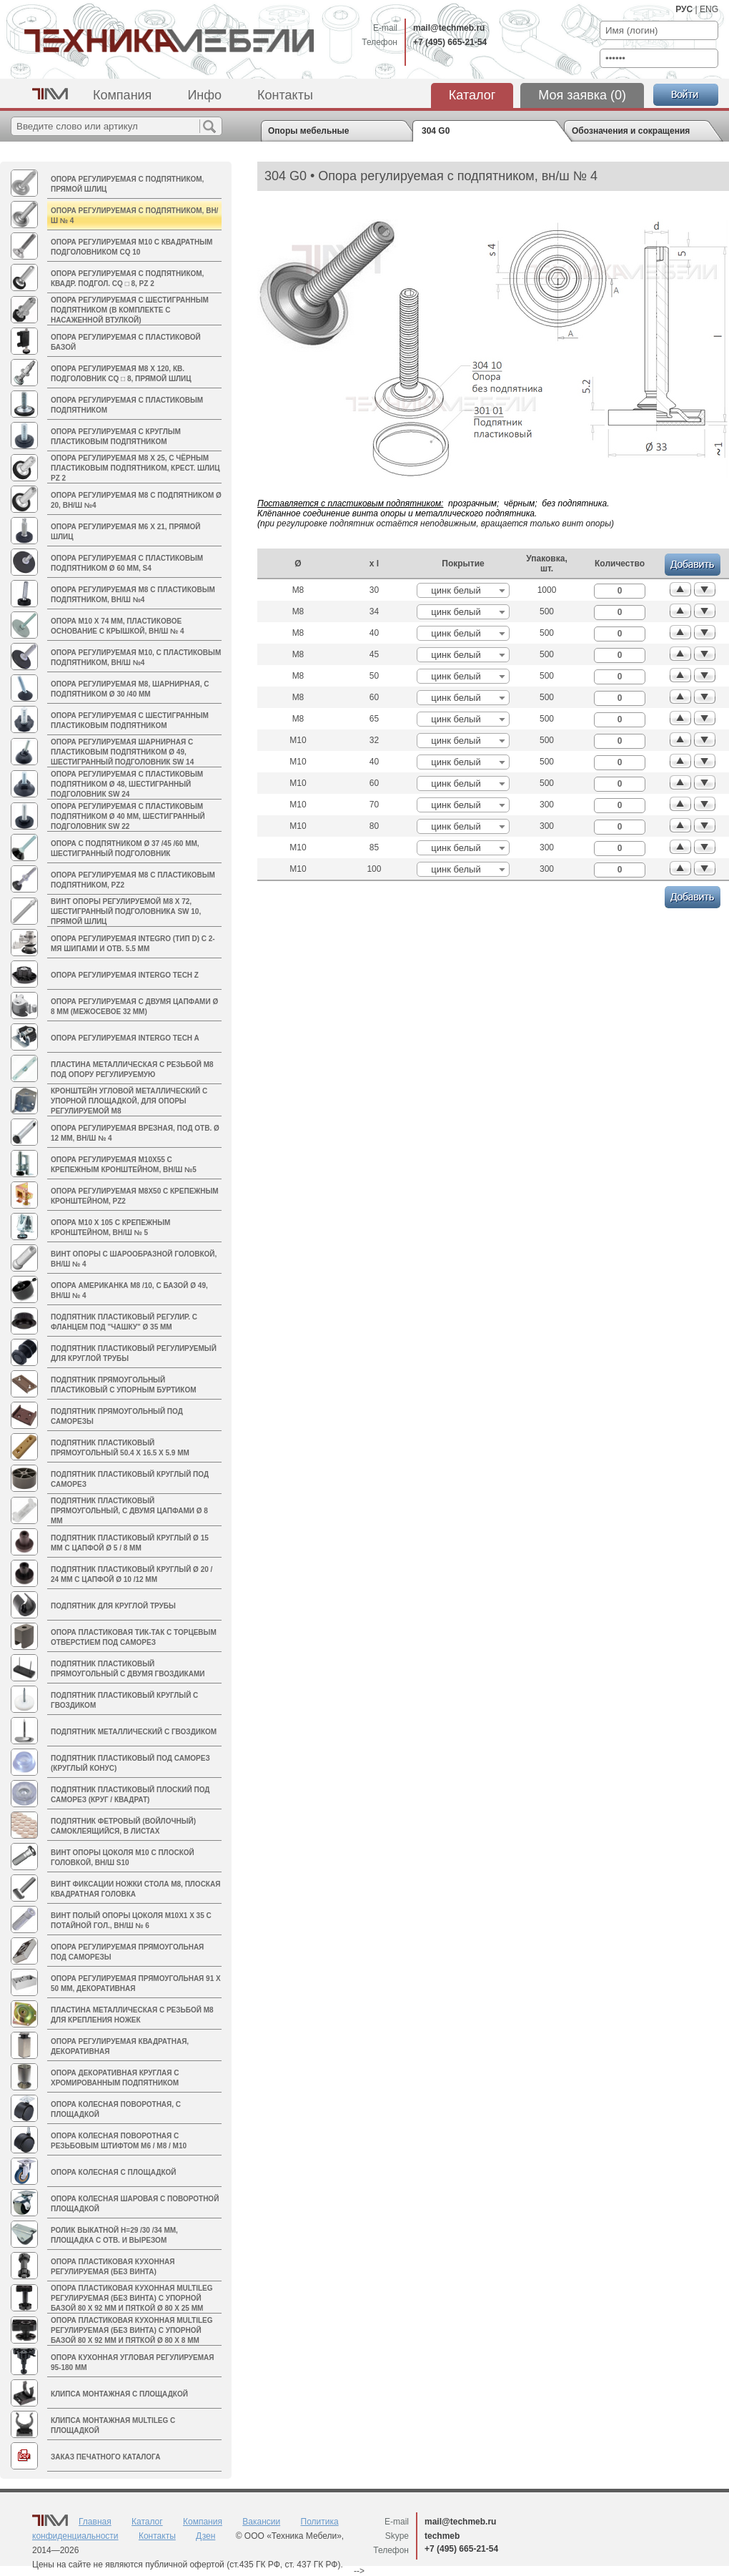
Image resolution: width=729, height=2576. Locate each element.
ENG (709, 9)
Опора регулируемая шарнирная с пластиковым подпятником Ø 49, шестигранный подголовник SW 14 (122, 752)
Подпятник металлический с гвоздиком (134, 1732)
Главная (95, 2522)
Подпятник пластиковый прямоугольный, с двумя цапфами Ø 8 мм (129, 1511)
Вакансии (261, 2522)
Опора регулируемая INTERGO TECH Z (125, 975)
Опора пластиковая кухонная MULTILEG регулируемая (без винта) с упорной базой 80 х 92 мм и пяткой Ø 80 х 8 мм (132, 2330)
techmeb (442, 2536)
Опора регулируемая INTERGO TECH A (125, 1038)
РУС (684, 9)
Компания (122, 95)
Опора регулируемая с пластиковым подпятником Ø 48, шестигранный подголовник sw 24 (127, 784)
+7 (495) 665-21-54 (450, 42)
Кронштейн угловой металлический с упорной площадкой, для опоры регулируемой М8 (129, 1101)
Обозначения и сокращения (631, 131)
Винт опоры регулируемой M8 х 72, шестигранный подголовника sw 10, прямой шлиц (126, 911)
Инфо (204, 95)
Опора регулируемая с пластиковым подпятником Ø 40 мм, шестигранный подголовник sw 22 (128, 816)
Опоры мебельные (308, 131)
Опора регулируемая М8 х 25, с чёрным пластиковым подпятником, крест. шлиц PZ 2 (135, 468)
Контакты (285, 95)
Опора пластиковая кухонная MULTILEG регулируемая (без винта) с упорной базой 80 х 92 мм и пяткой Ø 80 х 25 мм (132, 2298)
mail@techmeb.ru (449, 28)
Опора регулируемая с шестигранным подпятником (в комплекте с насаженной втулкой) (130, 310)
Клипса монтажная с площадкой (119, 2394)
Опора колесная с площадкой (113, 2172)
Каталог (472, 95)
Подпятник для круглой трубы (113, 1606)
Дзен (205, 2536)
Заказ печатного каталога (105, 2457)
